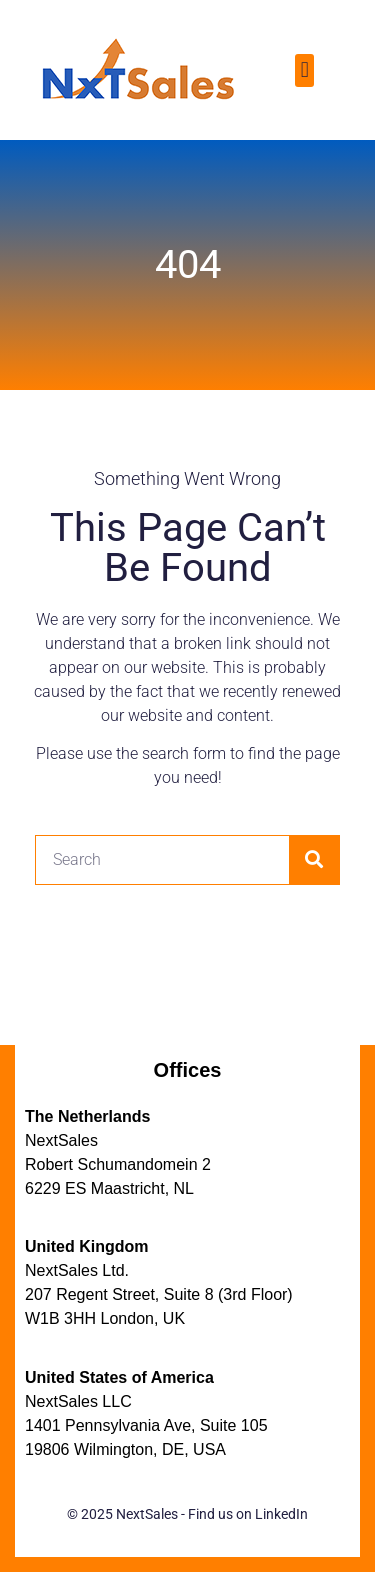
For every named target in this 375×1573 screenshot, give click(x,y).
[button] (304, 70)
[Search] (314, 860)
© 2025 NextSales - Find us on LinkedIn (187, 1514)
